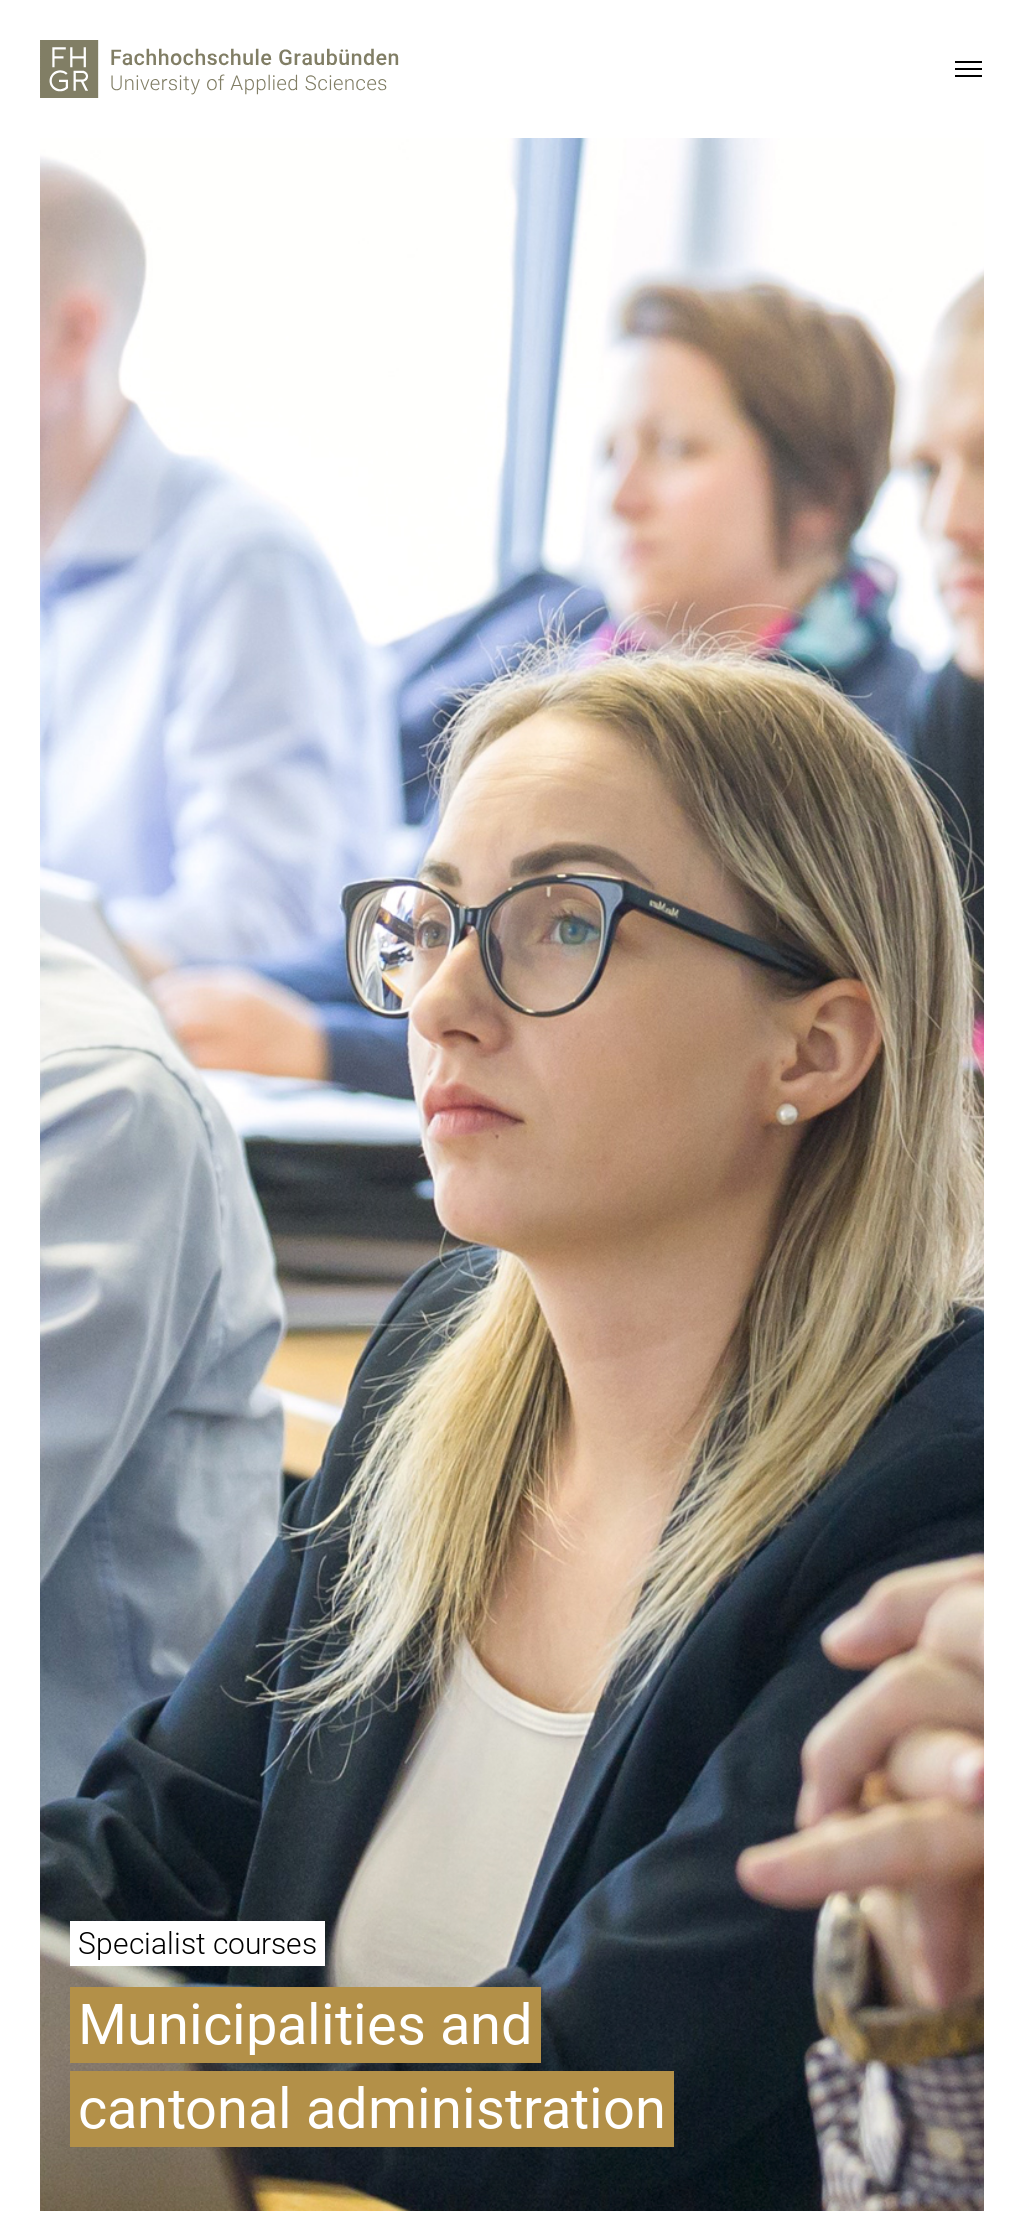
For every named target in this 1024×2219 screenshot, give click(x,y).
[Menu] (968, 69)
